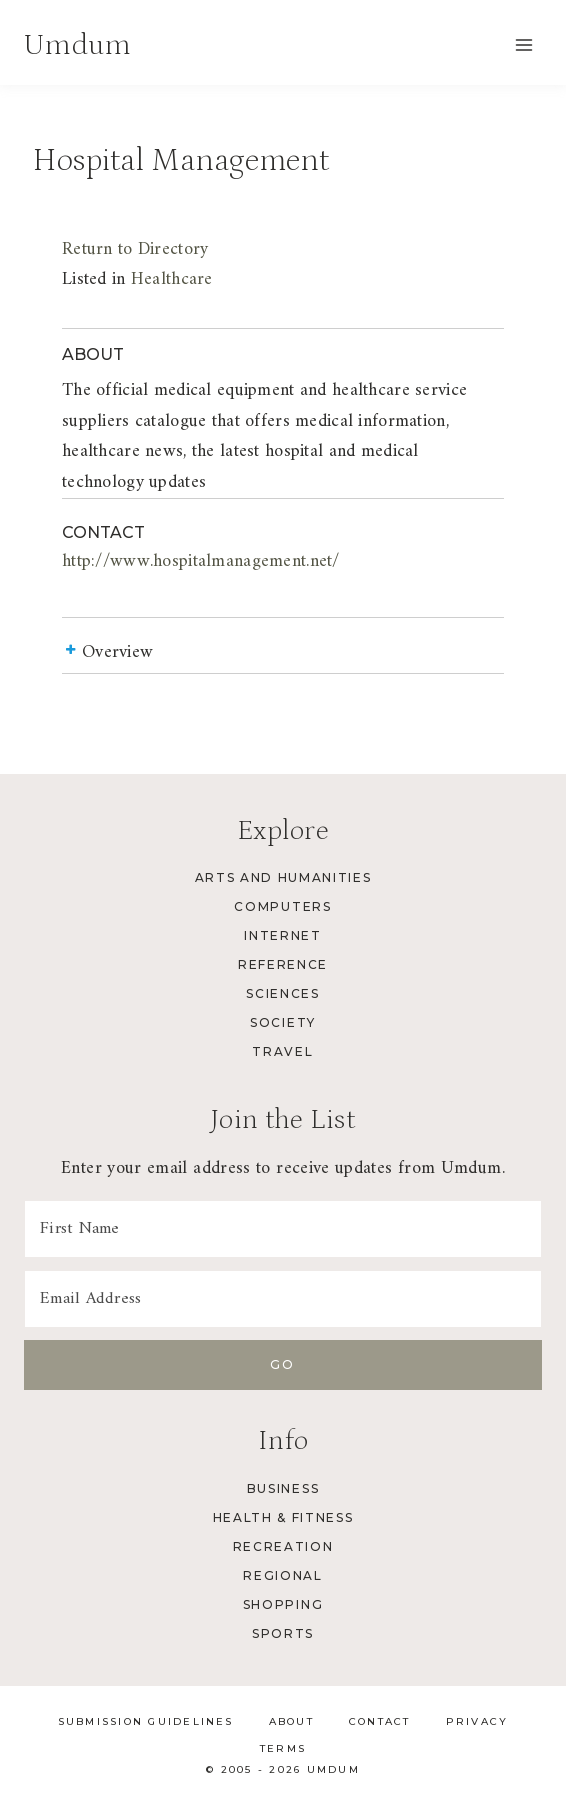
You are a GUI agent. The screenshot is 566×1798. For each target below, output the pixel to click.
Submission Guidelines (146, 1721)
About (291, 1721)
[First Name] (283, 1229)
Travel (282, 1051)
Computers (282, 906)
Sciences (282, 993)
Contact (380, 1721)
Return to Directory (135, 249)
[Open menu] (523, 44)
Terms (283, 1748)
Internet (282, 935)
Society (283, 1022)
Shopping (283, 1604)
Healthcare (172, 279)
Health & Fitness (283, 1517)
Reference (283, 964)
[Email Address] (283, 1299)
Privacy (477, 1721)
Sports (283, 1633)
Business (283, 1488)
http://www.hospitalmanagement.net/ (201, 561)
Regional (282, 1575)
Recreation (283, 1546)
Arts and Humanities (283, 877)
